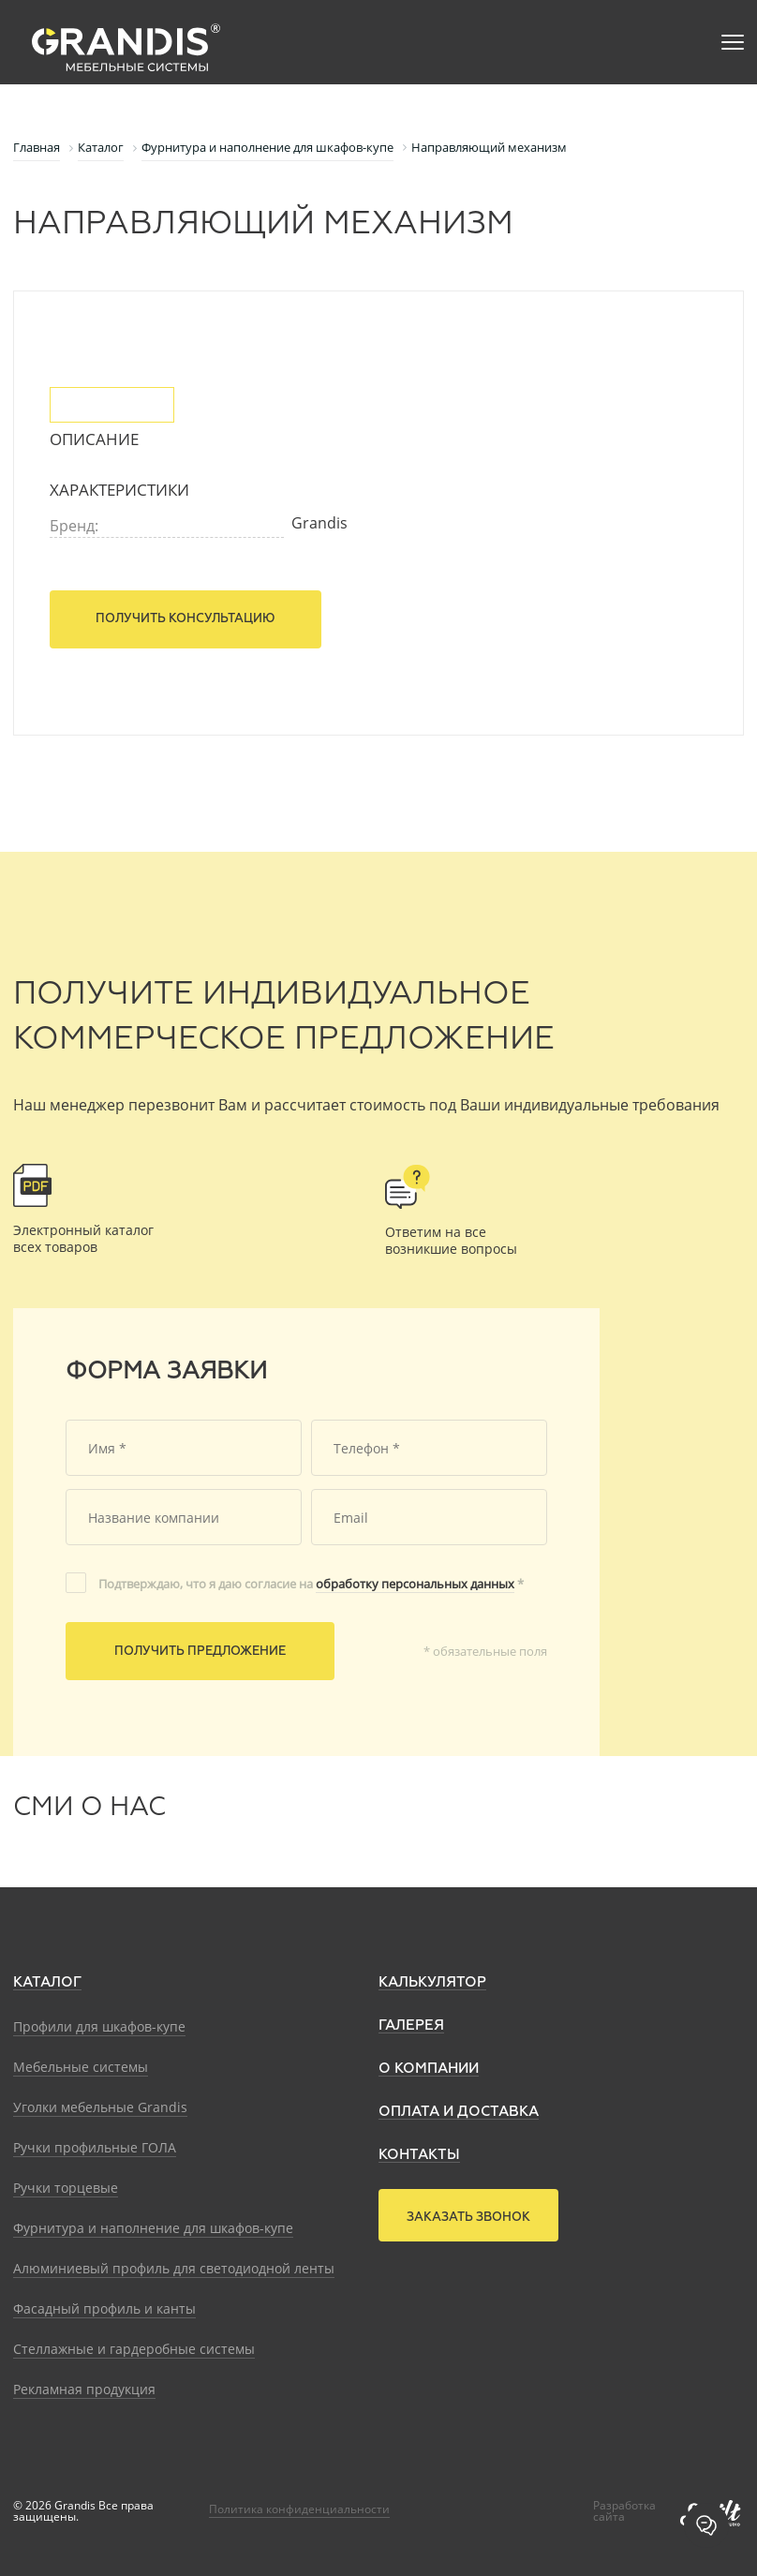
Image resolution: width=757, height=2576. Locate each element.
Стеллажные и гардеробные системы (134, 2349)
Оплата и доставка (458, 2112)
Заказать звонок (468, 2217)
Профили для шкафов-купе (99, 2026)
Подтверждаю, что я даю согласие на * (311, 1583)
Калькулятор (432, 1982)
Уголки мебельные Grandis (100, 2107)
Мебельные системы (80, 2067)
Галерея (411, 2025)
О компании (428, 2069)
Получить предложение (200, 1651)
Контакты (419, 2155)
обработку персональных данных (415, 1583)
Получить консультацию (185, 619)
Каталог (47, 1982)
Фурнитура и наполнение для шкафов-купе (153, 2228)
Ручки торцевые (65, 2187)
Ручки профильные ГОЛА (94, 2147)
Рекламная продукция (84, 2389)
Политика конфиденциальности (299, 2509)
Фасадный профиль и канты (104, 2308)
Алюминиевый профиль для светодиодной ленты (173, 2268)
